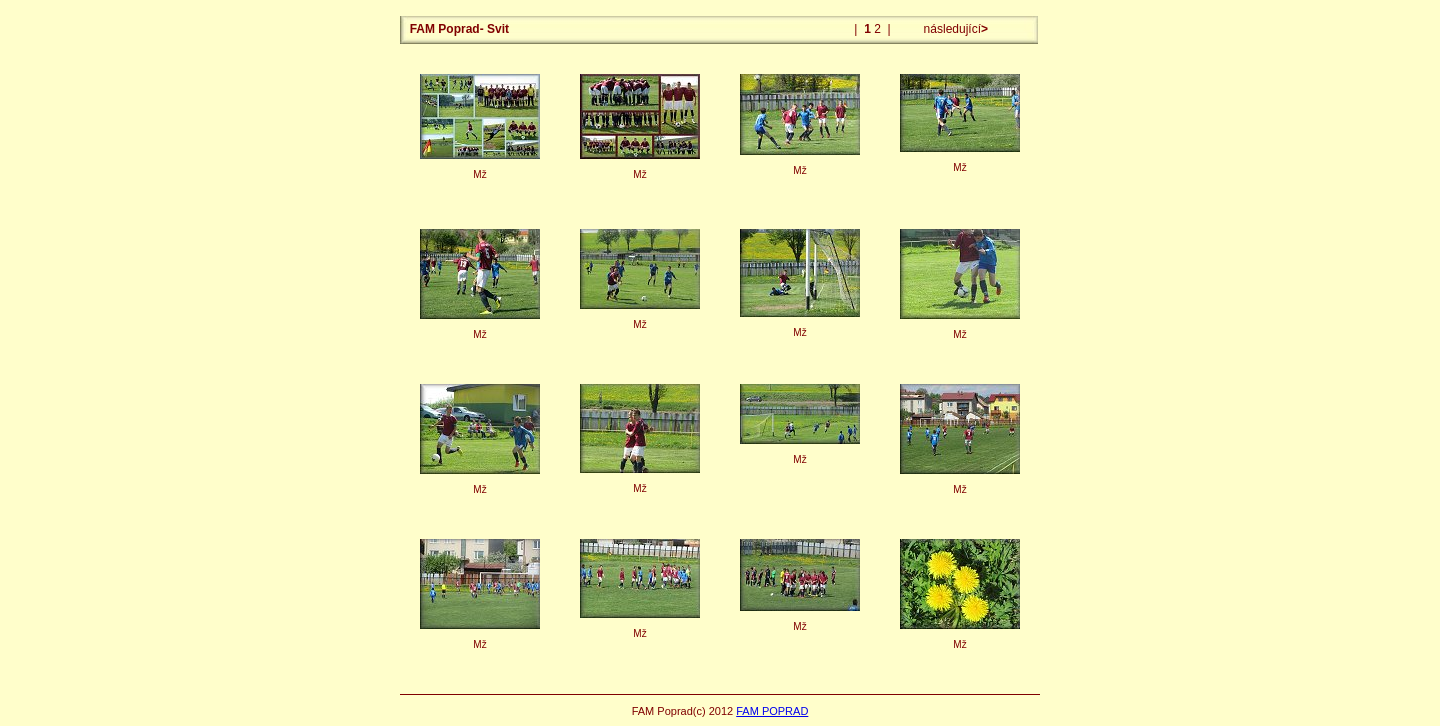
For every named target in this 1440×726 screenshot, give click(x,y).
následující (954, 29)
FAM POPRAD (772, 711)
